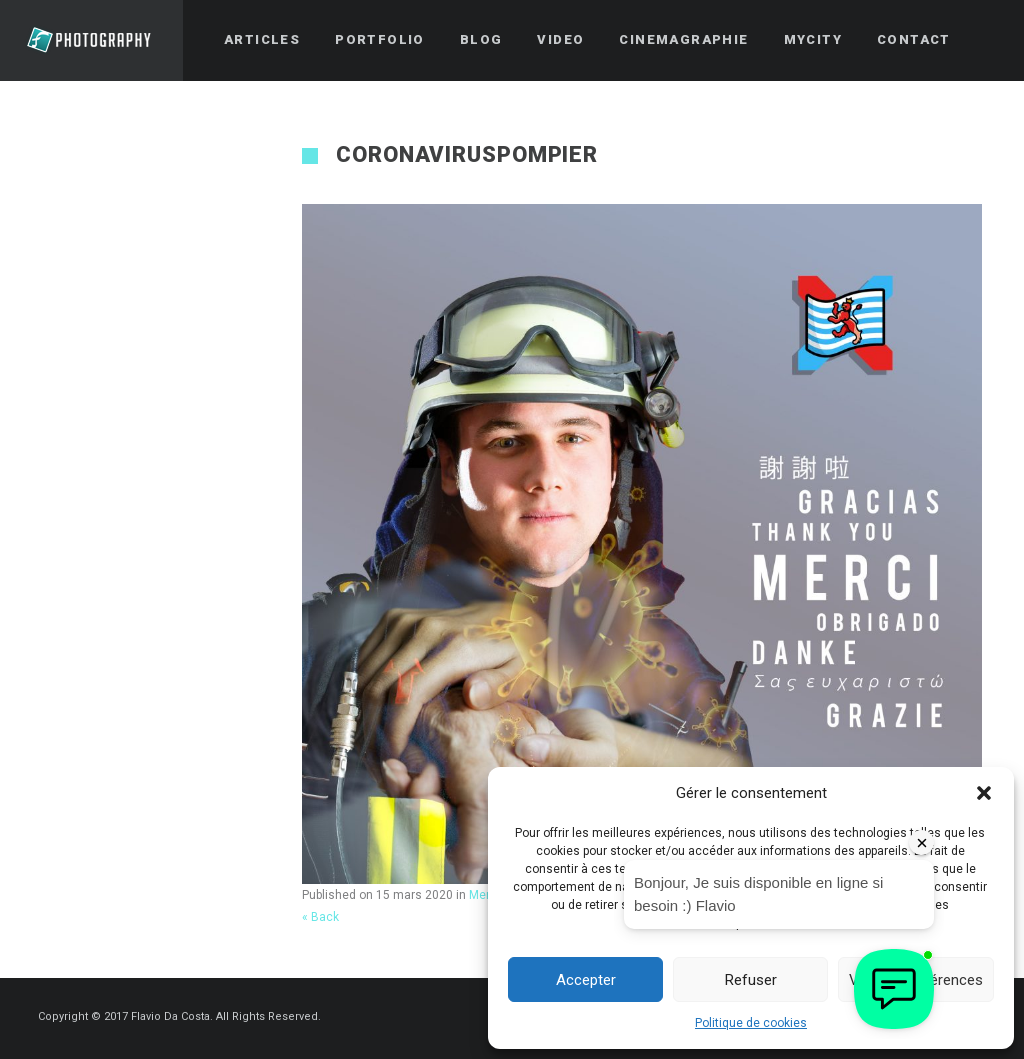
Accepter (586, 980)
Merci (484, 895)
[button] (984, 793)
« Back (320, 917)
